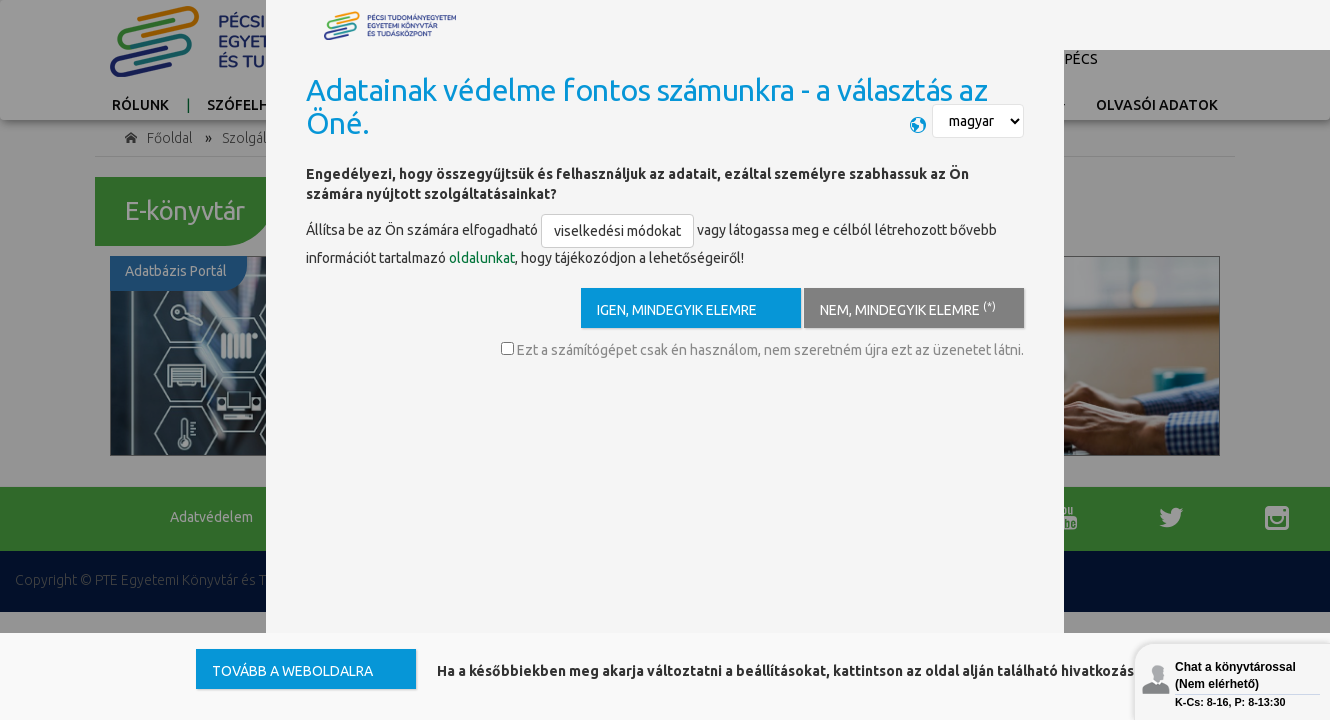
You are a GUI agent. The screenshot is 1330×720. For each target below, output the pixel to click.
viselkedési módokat (617, 231)
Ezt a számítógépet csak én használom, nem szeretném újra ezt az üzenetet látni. (762, 350)
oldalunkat (482, 258)
